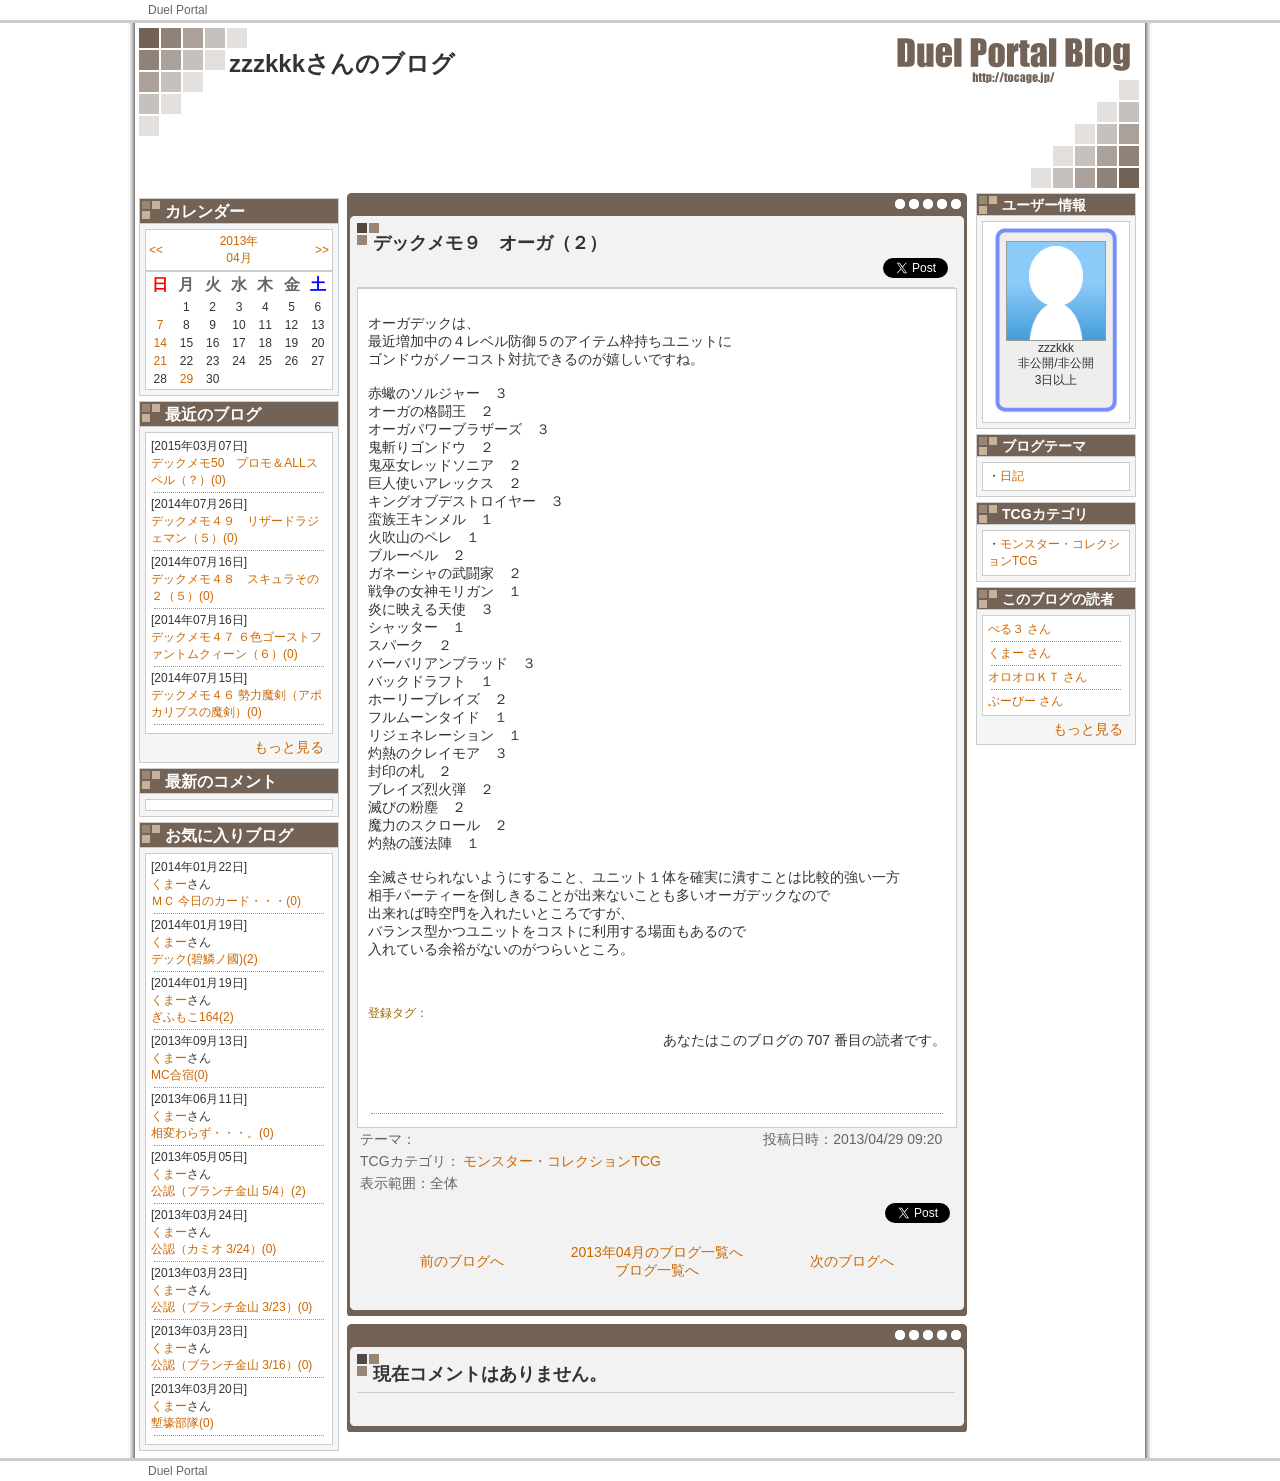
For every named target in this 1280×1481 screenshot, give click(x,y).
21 (159, 361)
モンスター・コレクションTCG (562, 1161)
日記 (1012, 476)
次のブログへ (852, 1261)
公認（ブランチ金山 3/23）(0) (231, 1307)
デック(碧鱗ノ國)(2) (204, 959)
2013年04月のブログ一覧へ (657, 1252)
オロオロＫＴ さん (1037, 677)
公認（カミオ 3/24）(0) (213, 1249)
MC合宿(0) (179, 1075)
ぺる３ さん (1019, 629)
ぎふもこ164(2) (192, 1017)
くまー (169, 884)
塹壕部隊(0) (182, 1423)
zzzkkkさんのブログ (342, 63)
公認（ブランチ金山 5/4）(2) (228, 1191)
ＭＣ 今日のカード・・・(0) (226, 901)
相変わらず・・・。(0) (212, 1133)
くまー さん (1019, 653)
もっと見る (289, 747)
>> (322, 250)
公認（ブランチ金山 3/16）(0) (231, 1365)
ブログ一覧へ (657, 1270)
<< (156, 250)
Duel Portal (177, 10)
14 (159, 343)
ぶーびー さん (1025, 701)
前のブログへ (462, 1261)
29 (186, 379)
